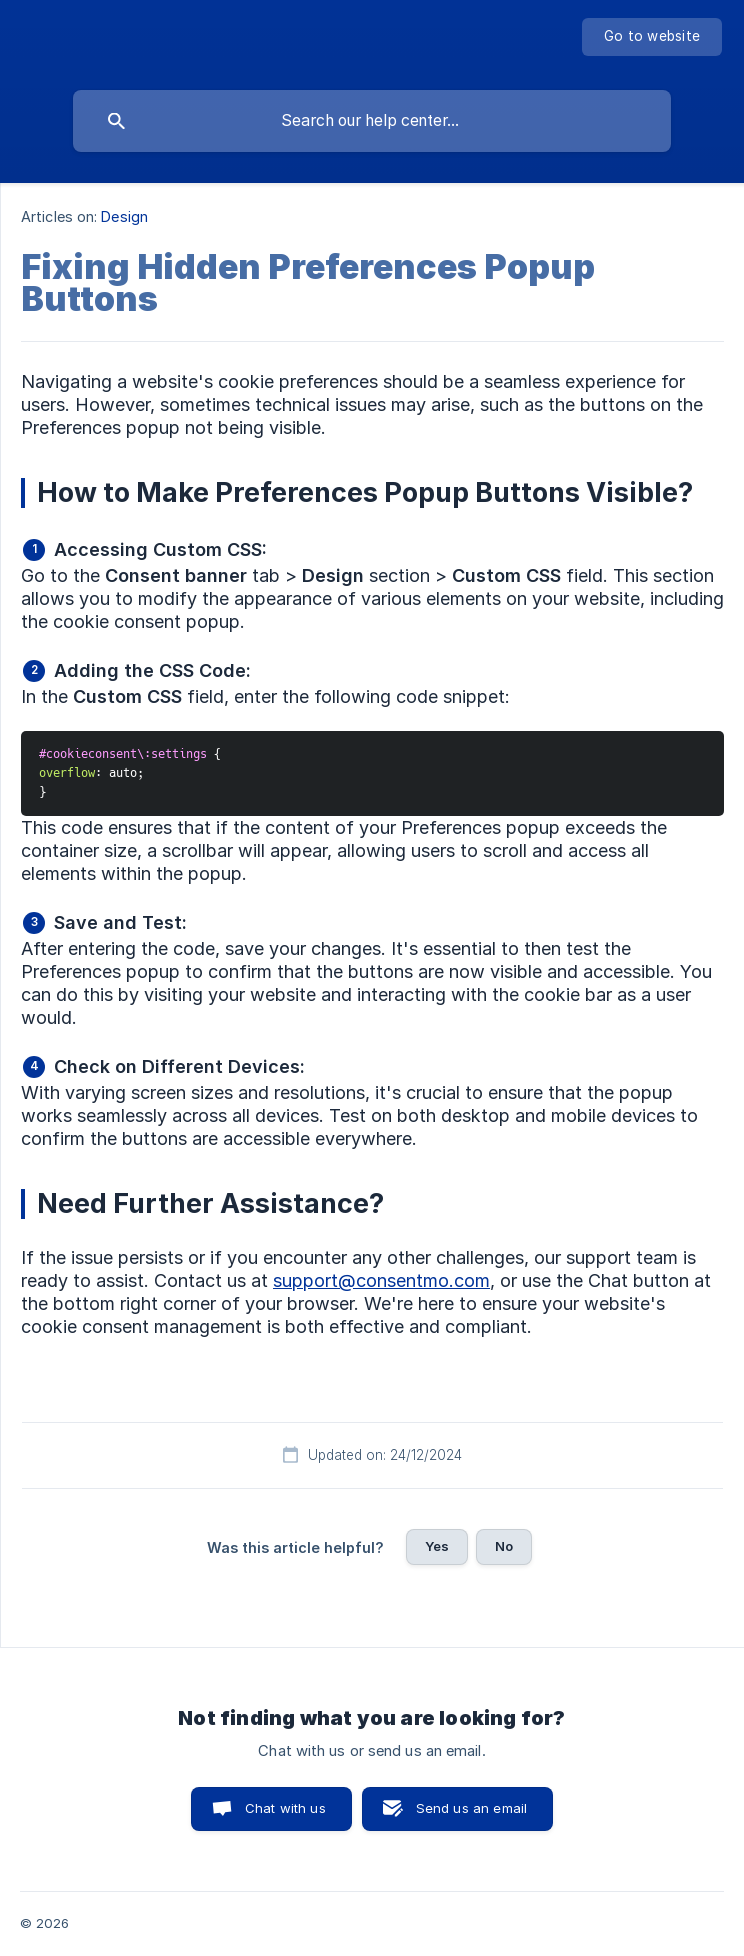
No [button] (504, 1546)
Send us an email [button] (471, 1808)
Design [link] (124, 216)
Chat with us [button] (285, 1808)
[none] (652, 37)
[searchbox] (372, 121)
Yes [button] (437, 1546)
